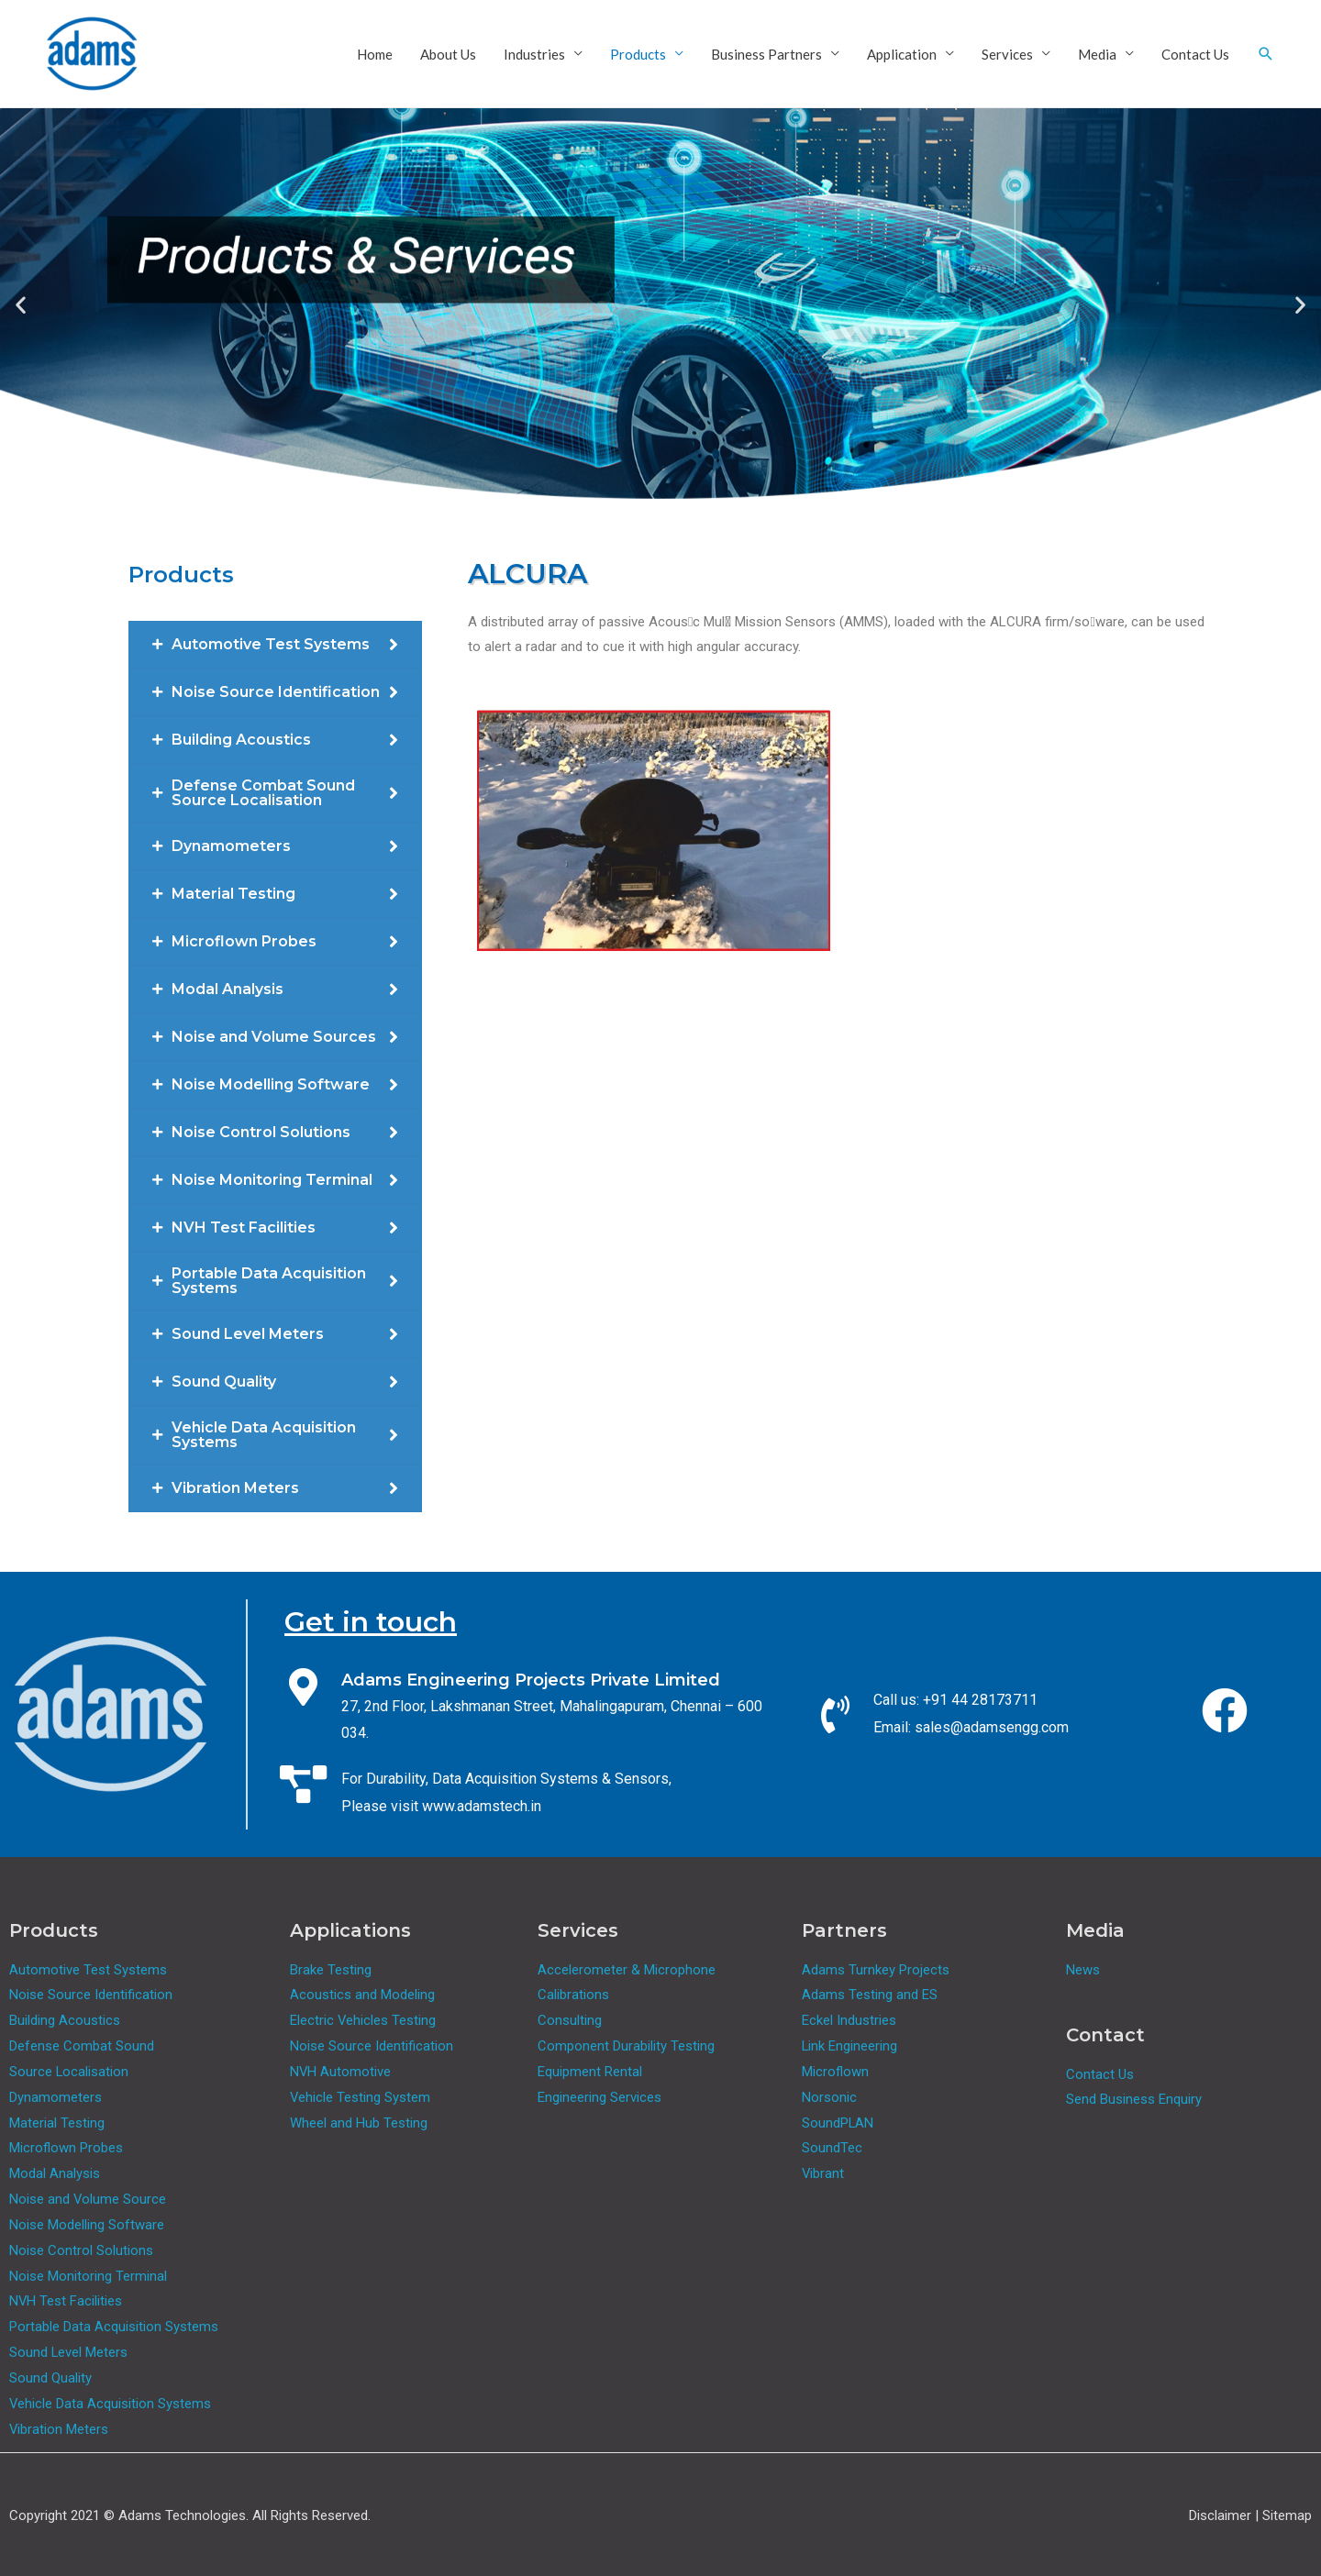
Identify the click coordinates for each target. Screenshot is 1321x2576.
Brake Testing (331, 1970)
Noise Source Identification (90, 1994)
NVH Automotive (341, 2071)
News (1083, 1970)
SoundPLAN (838, 2123)
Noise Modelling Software (86, 2225)
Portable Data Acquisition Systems (113, 2326)
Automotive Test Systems (88, 1970)
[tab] (275, 645)
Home (375, 54)
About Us (448, 54)
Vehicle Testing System (360, 2097)
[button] (20, 304)
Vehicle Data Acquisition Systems (110, 2403)
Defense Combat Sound (81, 2046)
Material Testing (57, 2123)
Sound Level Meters (68, 2352)
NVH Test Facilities (66, 2301)
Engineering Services (599, 2097)
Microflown (835, 2071)
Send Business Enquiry (1134, 2099)
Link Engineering (850, 2046)
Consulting (570, 2020)
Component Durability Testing (626, 2046)
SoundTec (832, 2147)
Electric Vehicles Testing (363, 2020)
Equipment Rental (590, 2071)
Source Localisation (69, 2071)
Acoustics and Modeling (362, 1994)
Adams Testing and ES (870, 1994)
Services (1007, 54)
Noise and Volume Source (88, 2199)
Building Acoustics (64, 2020)
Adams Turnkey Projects (875, 1970)
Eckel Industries (849, 2020)
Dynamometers (55, 2097)
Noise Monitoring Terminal (88, 2276)
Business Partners (766, 54)
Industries (534, 54)
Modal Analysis (54, 2173)
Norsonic (829, 2097)
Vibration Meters (59, 2429)
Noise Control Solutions (81, 2250)
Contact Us (1195, 54)
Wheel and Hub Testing (358, 2123)
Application (902, 54)
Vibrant (823, 2173)
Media (1097, 54)
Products (638, 54)
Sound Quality (50, 2378)
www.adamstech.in (481, 1806)
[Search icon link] (1266, 54)
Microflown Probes (66, 2147)
